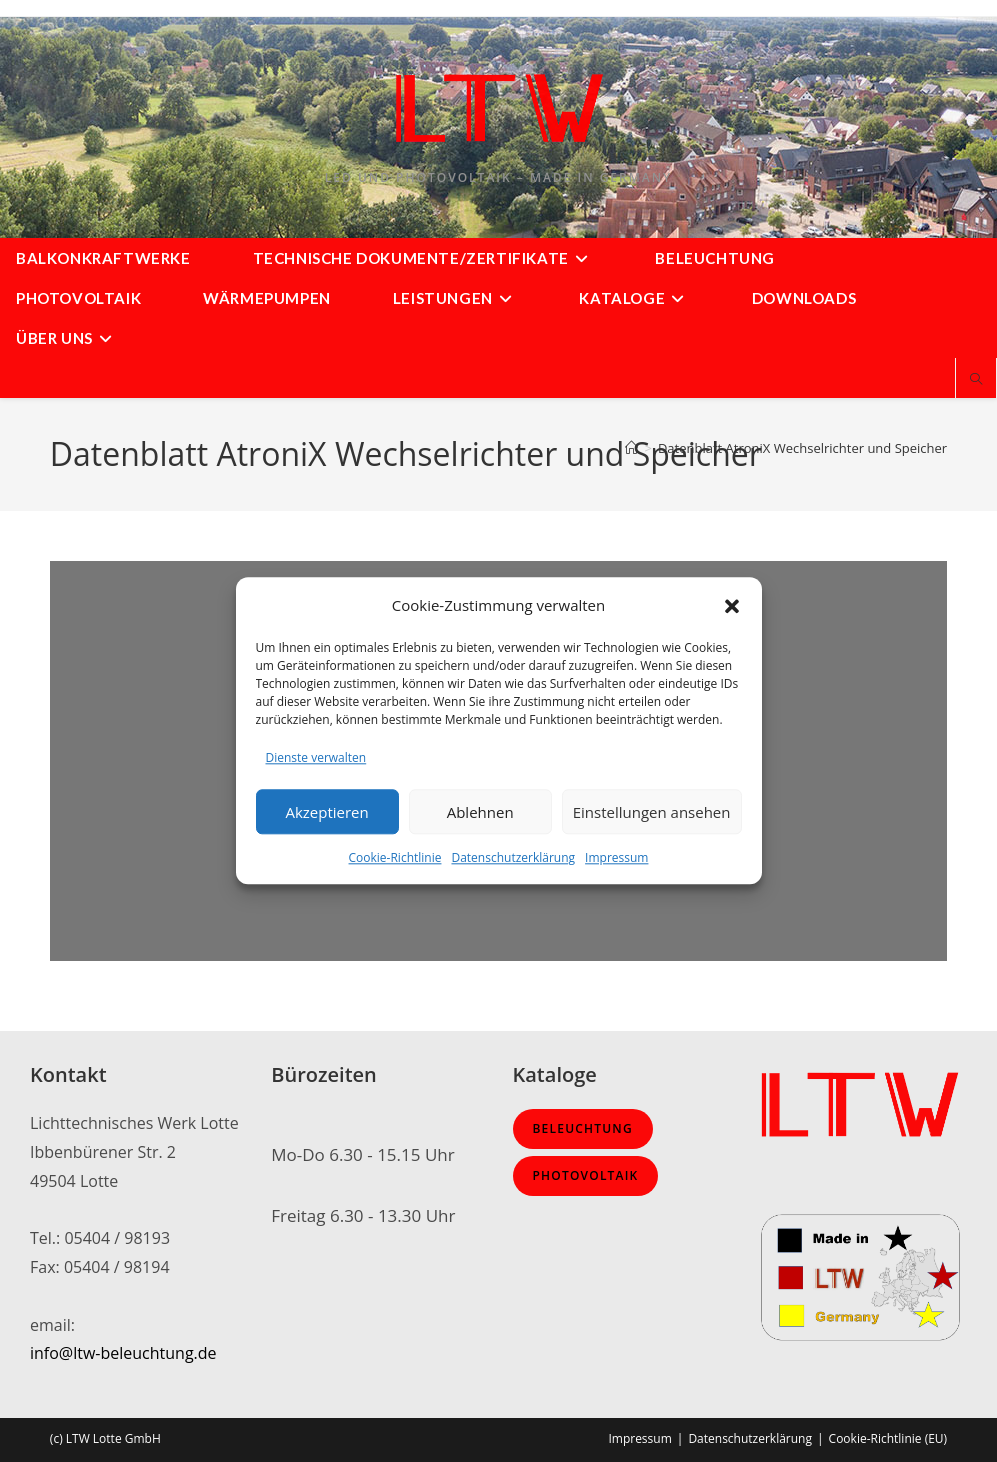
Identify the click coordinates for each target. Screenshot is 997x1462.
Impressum (616, 858)
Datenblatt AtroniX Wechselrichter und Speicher (802, 448)
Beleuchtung (583, 1128)
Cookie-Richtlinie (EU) (888, 1438)
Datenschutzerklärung (513, 858)
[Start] (631, 448)
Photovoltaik (586, 1175)
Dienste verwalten (316, 757)
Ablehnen (480, 812)
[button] (732, 606)
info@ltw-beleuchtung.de (123, 1353)
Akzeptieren (326, 812)
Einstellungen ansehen (652, 812)
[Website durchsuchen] (976, 380)
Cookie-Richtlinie (395, 858)
